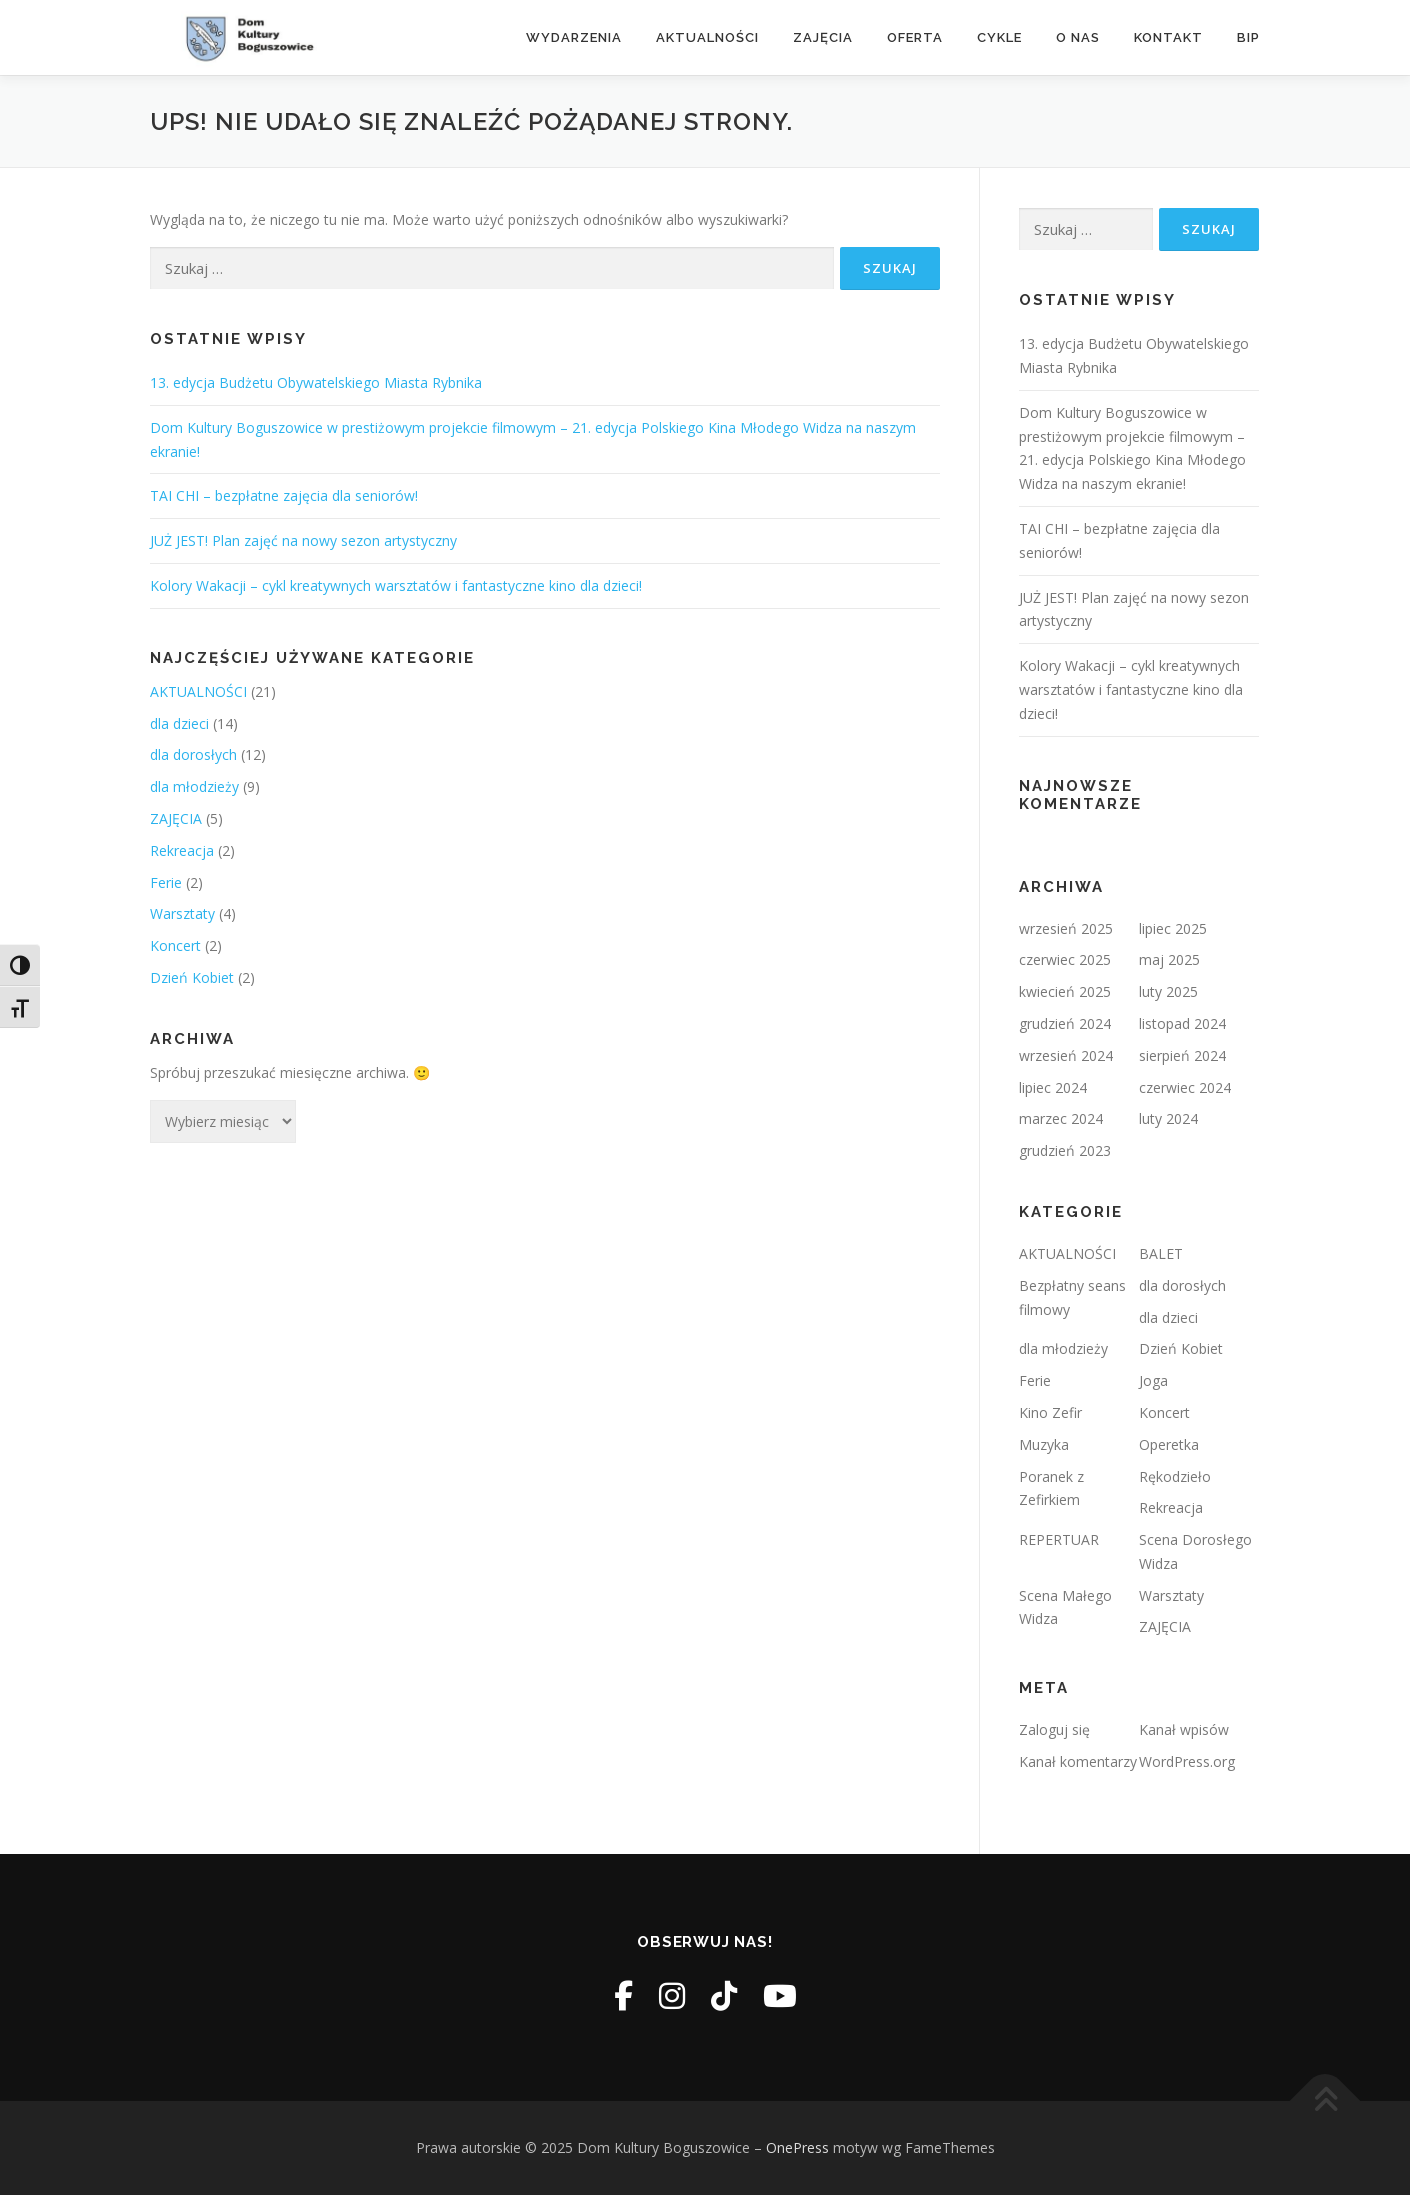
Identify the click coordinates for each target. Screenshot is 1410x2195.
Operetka (1169, 1444)
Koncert (175, 945)
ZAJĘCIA (176, 818)
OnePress (797, 2147)
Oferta (915, 37)
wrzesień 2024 (1066, 1055)
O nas (1078, 37)
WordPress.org (1187, 1761)
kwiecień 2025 (1065, 991)
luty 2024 (1168, 1118)
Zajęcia (823, 37)
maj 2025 (1169, 959)
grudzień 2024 (1065, 1023)
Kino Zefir (1050, 1412)
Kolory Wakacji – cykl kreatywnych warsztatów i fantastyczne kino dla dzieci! (396, 585)
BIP (1248, 37)
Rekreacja (182, 850)
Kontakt (1168, 37)
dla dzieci (179, 723)
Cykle (999, 37)
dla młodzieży (194, 786)
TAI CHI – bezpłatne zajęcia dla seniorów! (284, 495)
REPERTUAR (1059, 1539)
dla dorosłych (193, 754)
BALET (1161, 1253)
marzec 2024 (1061, 1118)
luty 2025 (1168, 991)
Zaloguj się (1054, 1729)
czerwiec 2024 (1185, 1087)
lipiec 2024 (1053, 1087)
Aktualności (707, 37)
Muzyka (1044, 1444)
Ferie (166, 882)
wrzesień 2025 (1066, 928)
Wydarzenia (574, 37)
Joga (1153, 1380)
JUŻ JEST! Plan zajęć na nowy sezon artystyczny (303, 540)
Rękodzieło (1175, 1476)
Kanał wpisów (1184, 1729)
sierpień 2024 (1182, 1055)
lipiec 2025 (1173, 928)
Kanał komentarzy (1078, 1761)
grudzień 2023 (1065, 1150)
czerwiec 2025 (1065, 959)
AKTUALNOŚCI (198, 691)
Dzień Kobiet (192, 977)
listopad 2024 (1182, 1023)
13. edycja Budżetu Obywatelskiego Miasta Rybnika (316, 382)
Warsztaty (182, 913)
